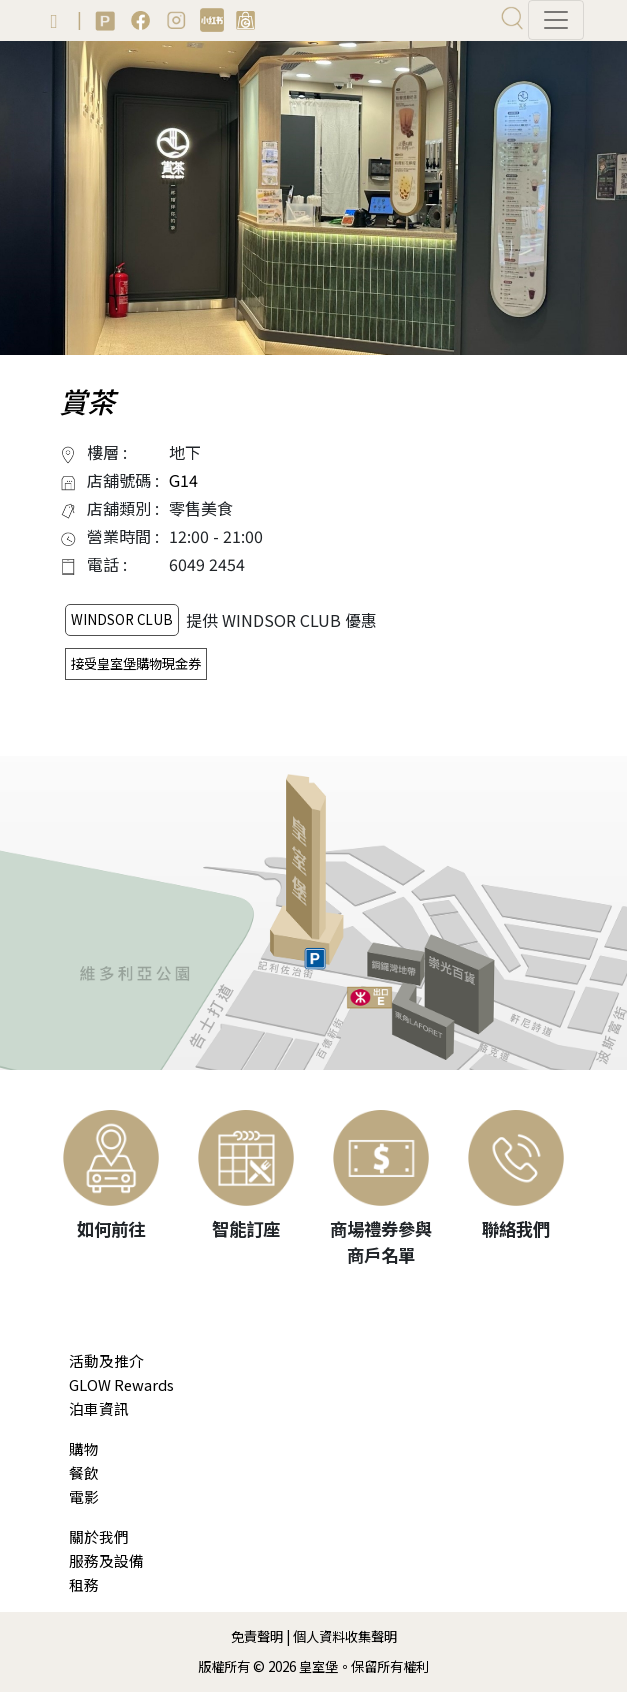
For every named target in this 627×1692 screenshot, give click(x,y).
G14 (183, 480)
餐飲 (84, 1472)
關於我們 (99, 1536)
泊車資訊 (99, 1408)
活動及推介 (106, 1360)
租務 (84, 1584)
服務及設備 (106, 1560)
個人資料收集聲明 (345, 1636)
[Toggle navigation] (556, 20)
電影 (84, 1496)
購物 (84, 1448)
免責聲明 (257, 1636)
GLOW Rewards (121, 1384)
